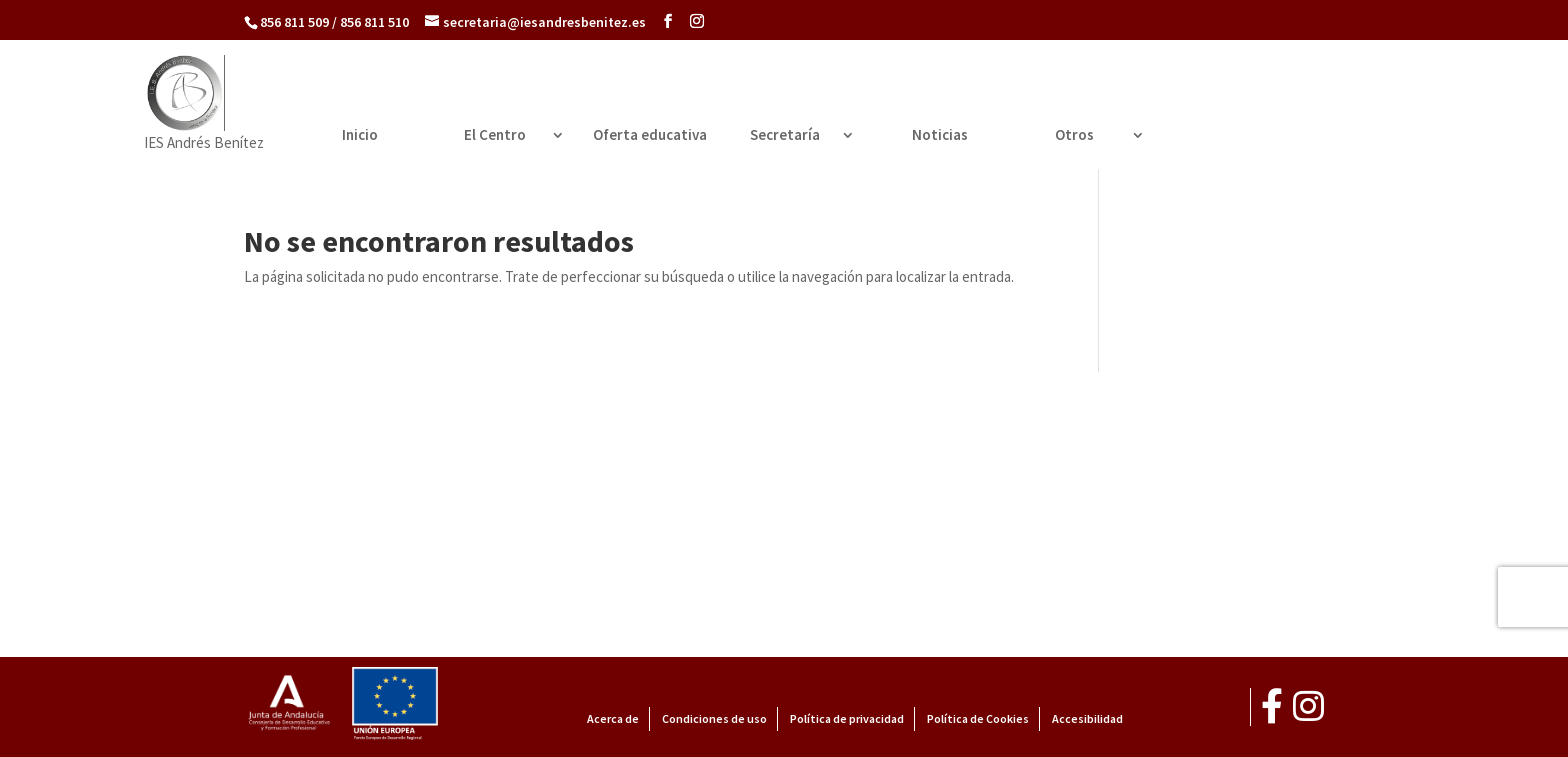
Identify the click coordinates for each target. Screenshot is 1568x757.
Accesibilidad (1087, 718)
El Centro (495, 136)
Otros (1074, 136)
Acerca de (613, 718)
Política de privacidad (847, 718)
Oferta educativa (650, 136)
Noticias (940, 136)
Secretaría (785, 136)
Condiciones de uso (714, 718)
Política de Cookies (978, 718)
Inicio (360, 136)
